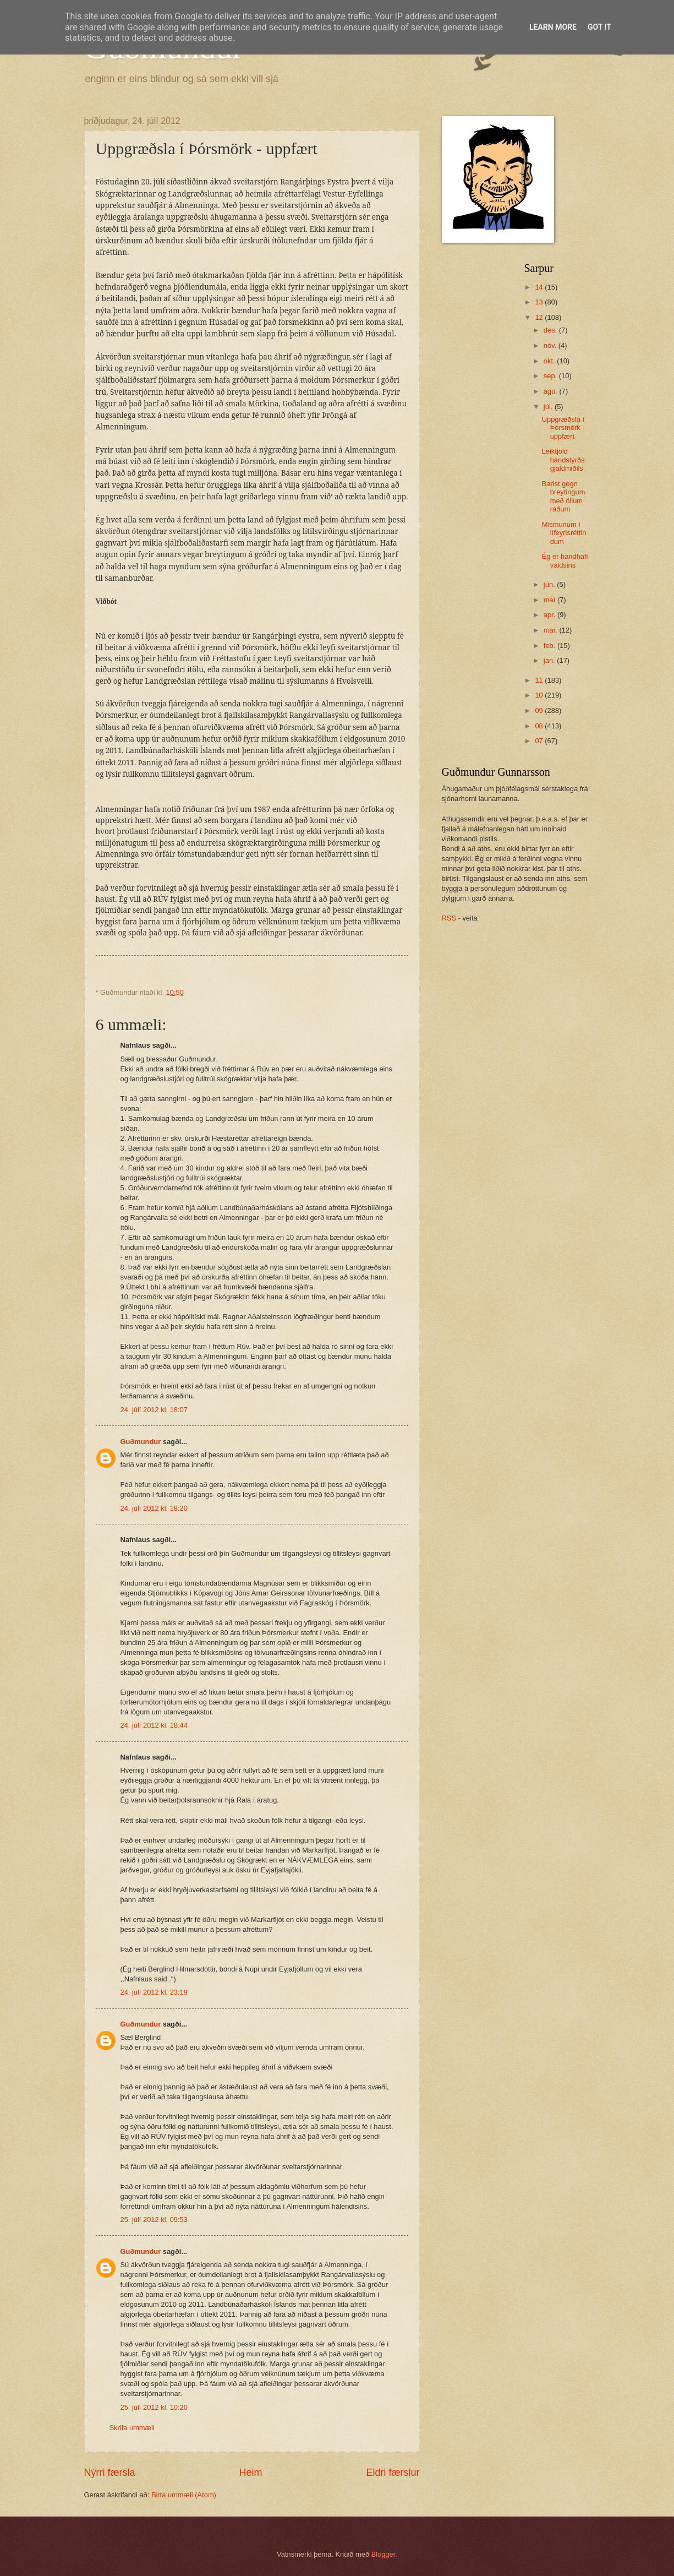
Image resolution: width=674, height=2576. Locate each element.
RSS (449, 918)
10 (540, 695)
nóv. (551, 345)
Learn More (553, 27)
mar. (552, 630)
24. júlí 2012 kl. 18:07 (154, 1410)
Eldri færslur (392, 2472)
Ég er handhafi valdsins (565, 560)
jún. (550, 584)
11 (540, 680)
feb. (550, 645)
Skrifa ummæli (132, 2427)
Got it (599, 27)
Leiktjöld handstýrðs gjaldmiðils (563, 459)
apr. (550, 615)
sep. (551, 376)
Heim (250, 2472)
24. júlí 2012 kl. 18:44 (154, 1725)
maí (550, 600)
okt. (550, 361)
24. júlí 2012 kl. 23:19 (154, 1992)
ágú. (552, 391)
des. (551, 330)
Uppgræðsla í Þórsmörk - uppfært (563, 427)
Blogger (383, 2554)
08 (540, 726)
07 (540, 741)
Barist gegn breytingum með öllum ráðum (563, 496)
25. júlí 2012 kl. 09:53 (154, 2219)
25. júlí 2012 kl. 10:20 (154, 2407)
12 (540, 317)
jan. (550, 660)
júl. (549, 406)
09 (540, 710)
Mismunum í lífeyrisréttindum (564, 533)
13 (540, 302)
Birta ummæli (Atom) (183, 2495)
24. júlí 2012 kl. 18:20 (154, 1508)
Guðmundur (140, 1441)
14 (540, 287)
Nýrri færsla (109, 2472)
